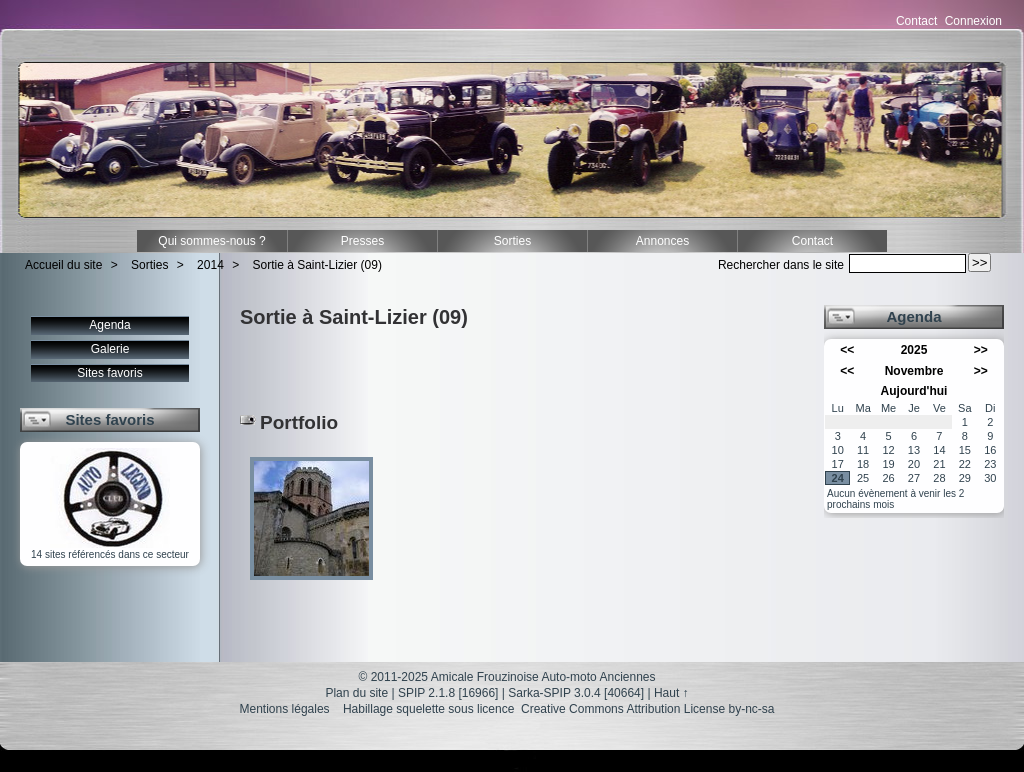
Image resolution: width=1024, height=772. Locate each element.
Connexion (973, 21)
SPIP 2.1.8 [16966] (448, 693)
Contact (916, 21)
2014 (210, 265)
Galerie (110, 349)
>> (981, 350)
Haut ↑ (671, 693)
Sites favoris (109, 373)
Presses (362, 241)
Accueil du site (63, 265)
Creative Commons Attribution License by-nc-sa (647, 709)
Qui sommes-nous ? (211, 241)
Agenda (109, 325)
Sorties (512, 241)
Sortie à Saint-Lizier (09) (317, 265)
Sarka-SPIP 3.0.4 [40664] (576, 693)
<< (847, 350)
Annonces (662, 241)
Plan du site (356, 693)
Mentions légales (285, 709)
